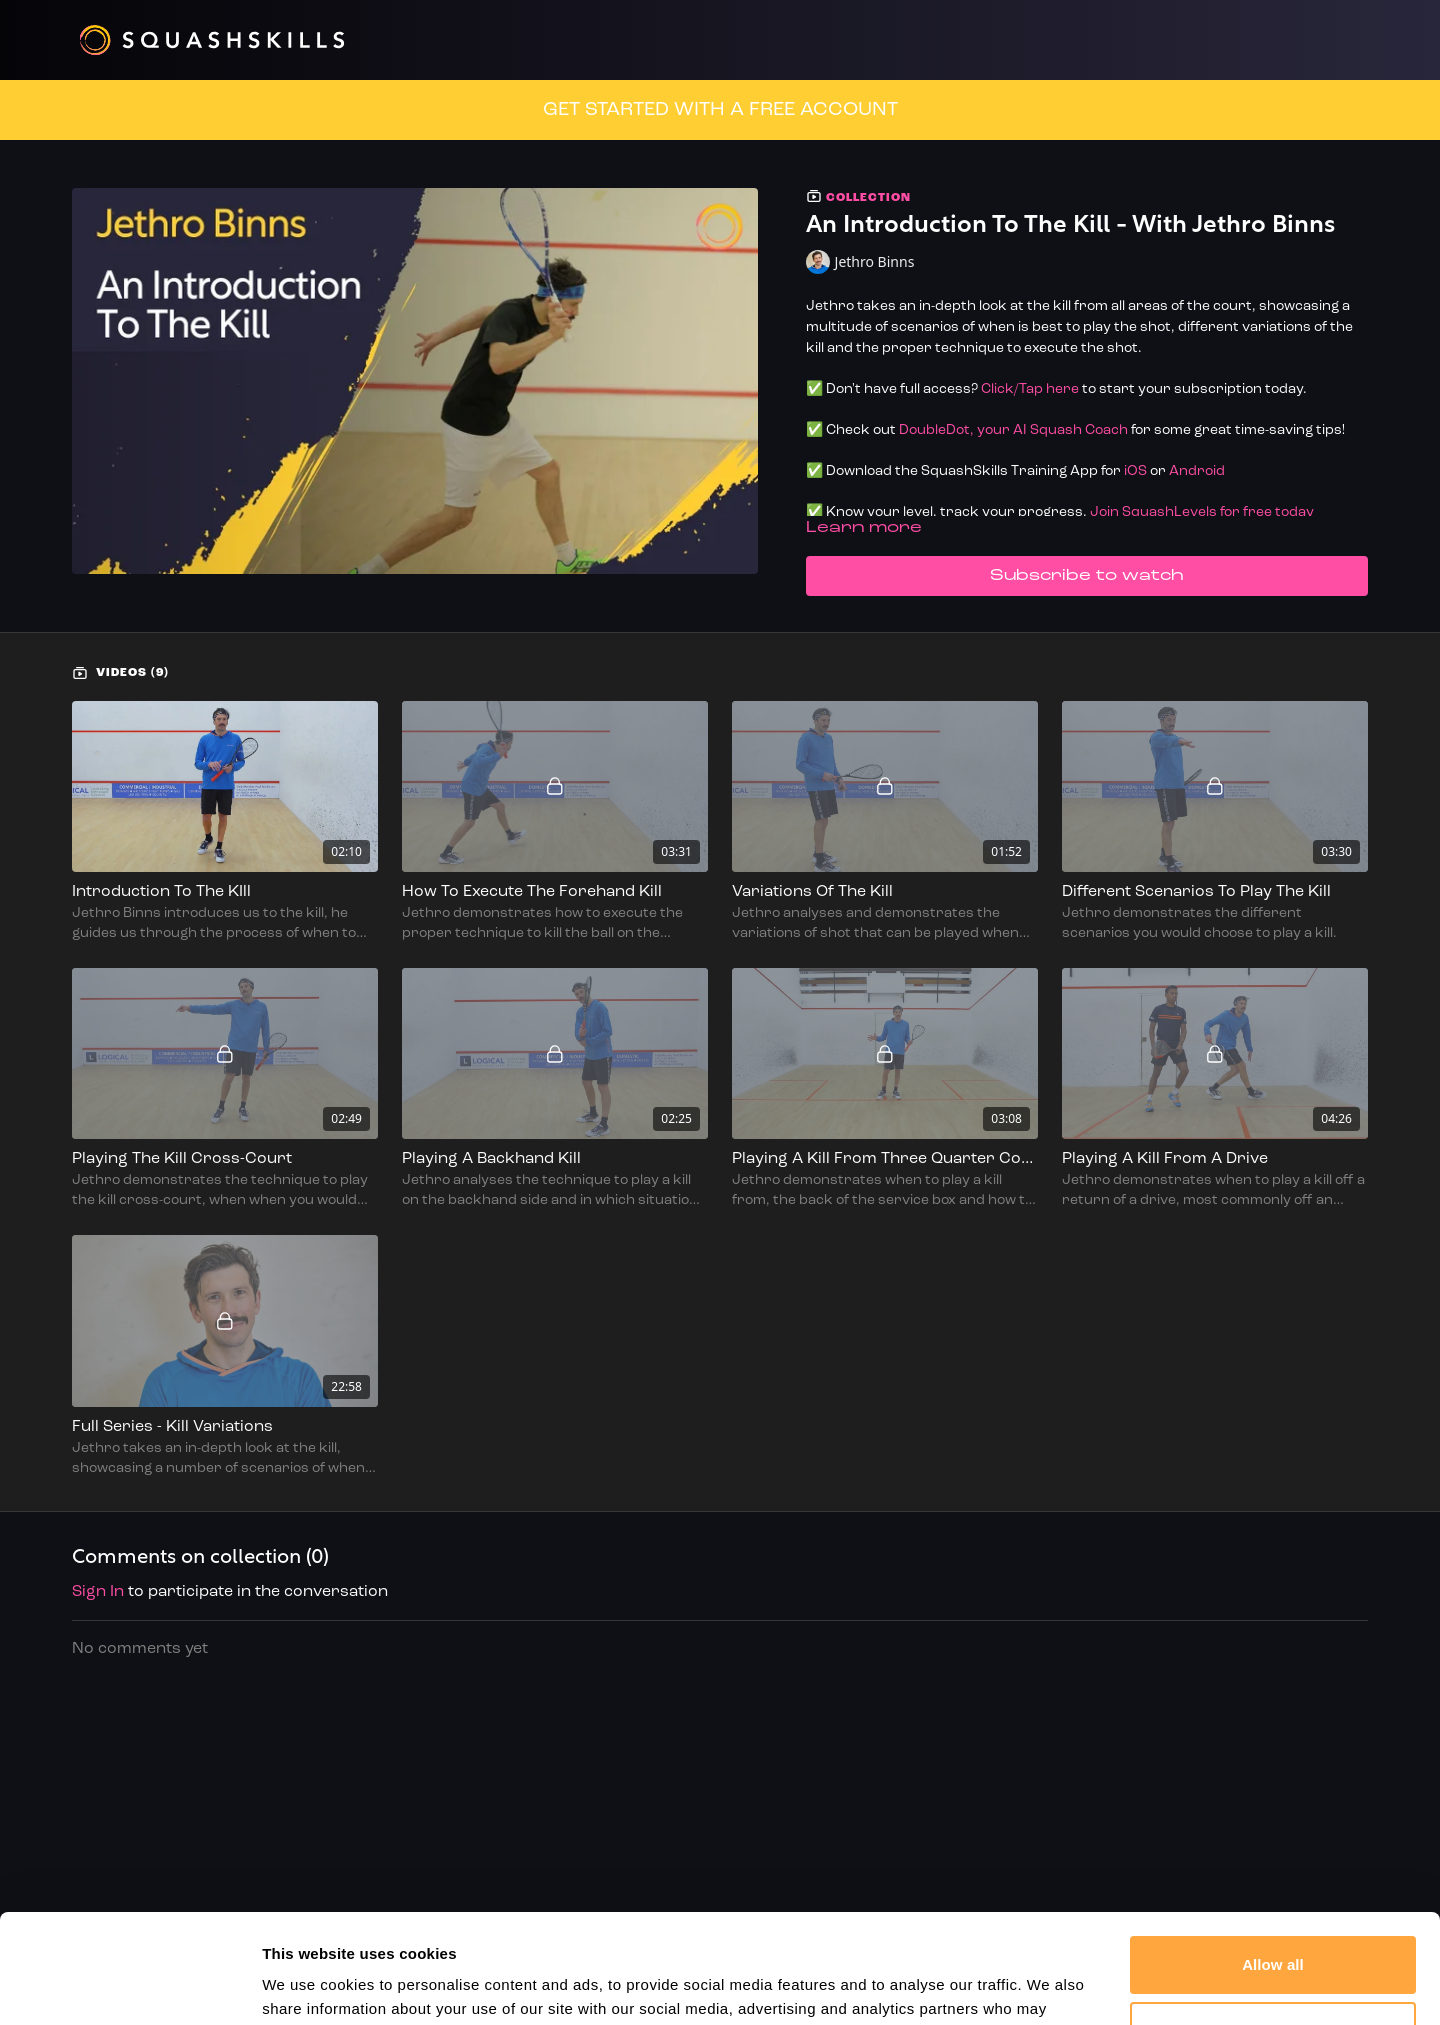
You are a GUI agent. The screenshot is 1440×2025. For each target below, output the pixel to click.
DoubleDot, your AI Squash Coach (1013, 430)
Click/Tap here (1030, 389)
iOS (1135, 471)
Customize (1273, 1927)
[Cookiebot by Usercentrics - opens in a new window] (129, 1986)
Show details (308, 1985)
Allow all (1273, 1862)
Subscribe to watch (1087, 576)
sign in (98, 1592)
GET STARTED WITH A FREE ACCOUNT (720, 110)
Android (1197, 471)
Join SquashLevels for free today (1202, 512)
